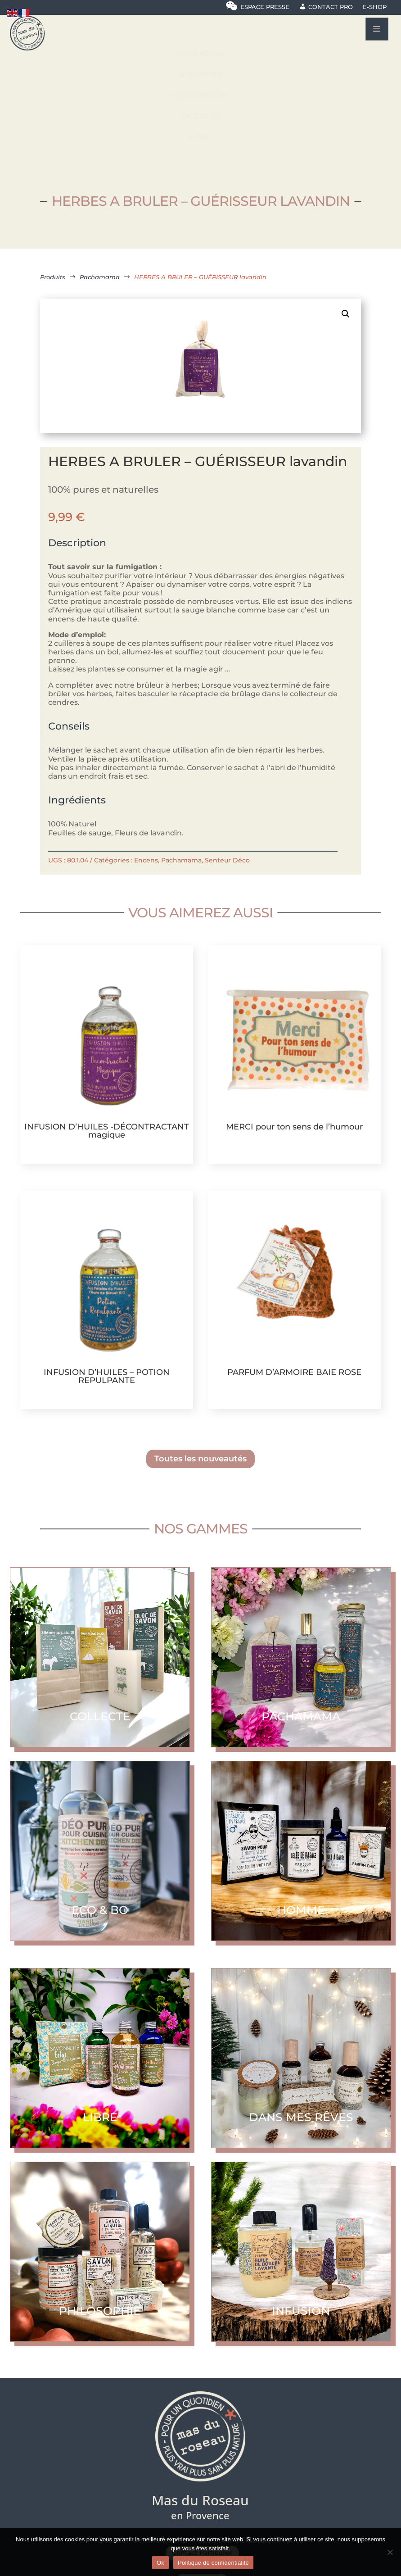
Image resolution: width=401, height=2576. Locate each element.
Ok (160, 2562)
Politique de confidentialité (213, 2562)
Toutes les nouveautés (200, 1459)
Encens (146, 860)
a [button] (377, 29)
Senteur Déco (227, 860)
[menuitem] (200, 53)
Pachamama (181, 860)
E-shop (375, 7)
